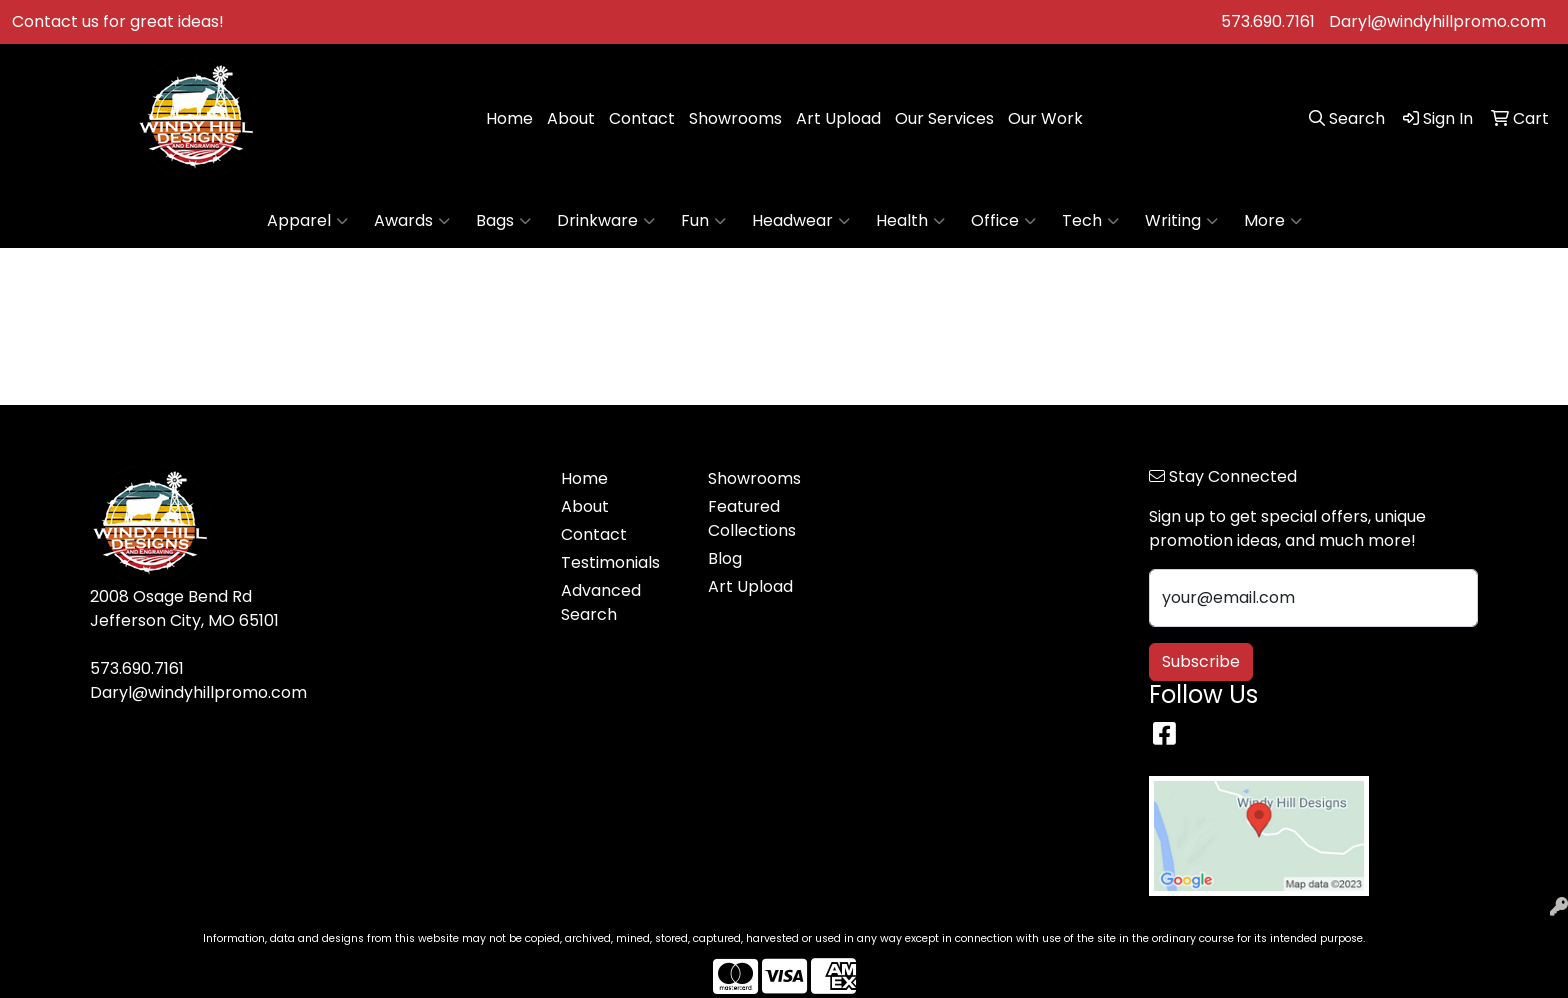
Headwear (801, 221)
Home (509, 118)
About (571, 118)
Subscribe (1201, 661)
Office (1003, 221)
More (1273, 221)
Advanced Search (601, 602)
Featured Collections (752, 518)
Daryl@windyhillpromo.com (1437, 21)
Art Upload (838, 118)
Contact (642, 118)
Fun (703, 221)
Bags (503, 221)
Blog (725, 558)
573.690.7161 (1268, 21)
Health (910, 221)
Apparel (307, 221)
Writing (1181, 221)
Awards (412, 221)
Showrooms (735, 118)
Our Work (1045, 118)
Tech (1090, 221)
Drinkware (606, 221)
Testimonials (610, 562)
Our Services (944, 118)
